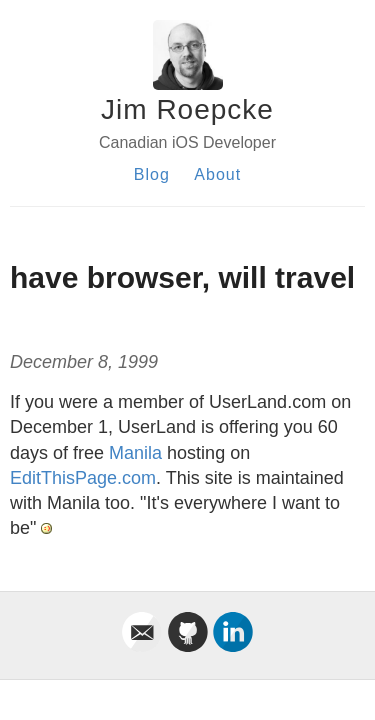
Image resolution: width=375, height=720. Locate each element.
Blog (152, 174)
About (217, 174)
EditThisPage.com (83, 478)
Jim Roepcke (187, 109)
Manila (135, 453)
